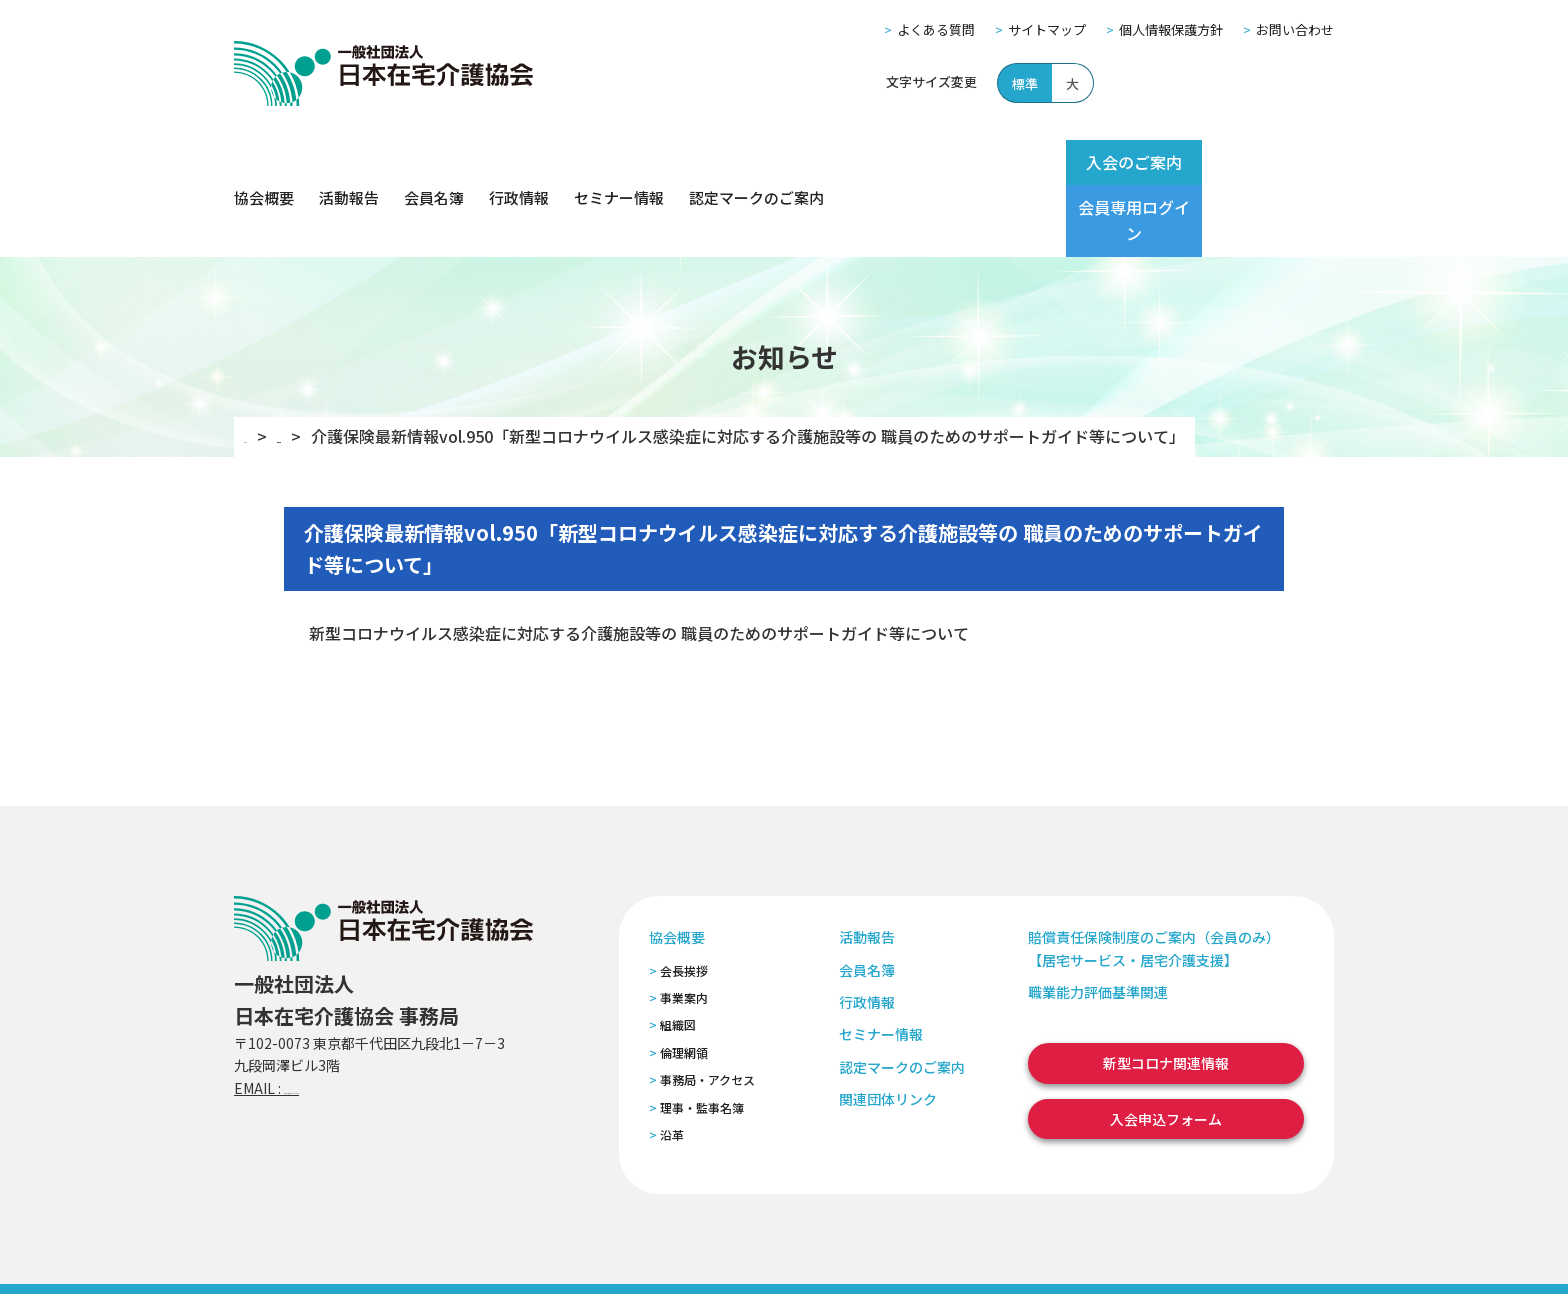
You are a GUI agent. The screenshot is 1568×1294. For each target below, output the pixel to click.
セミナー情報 (619, 162)
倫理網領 (684, 981)
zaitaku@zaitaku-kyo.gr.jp (372, 1017)
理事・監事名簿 (702, 1035)
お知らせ (339, 365)
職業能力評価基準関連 (1098, 921)
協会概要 (264, 162)
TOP (260, 365)
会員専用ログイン (1256, 162)
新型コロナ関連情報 (1166, 992)
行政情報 (519, 162)
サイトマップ (1047, 29)
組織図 (678, 953)
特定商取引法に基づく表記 (611, 1252)
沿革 (672, 1063)
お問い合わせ (1295, 29)
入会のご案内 (1096, 162)
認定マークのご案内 (756, 162)
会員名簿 (434, 162)
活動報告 (349, 162)
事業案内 (684, 926)
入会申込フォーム (1166, 1048)
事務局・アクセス (707, 1008)
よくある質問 (936, 29)
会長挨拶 (684, 898)
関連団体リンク (888, 1028)
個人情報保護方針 (1171, 29)
